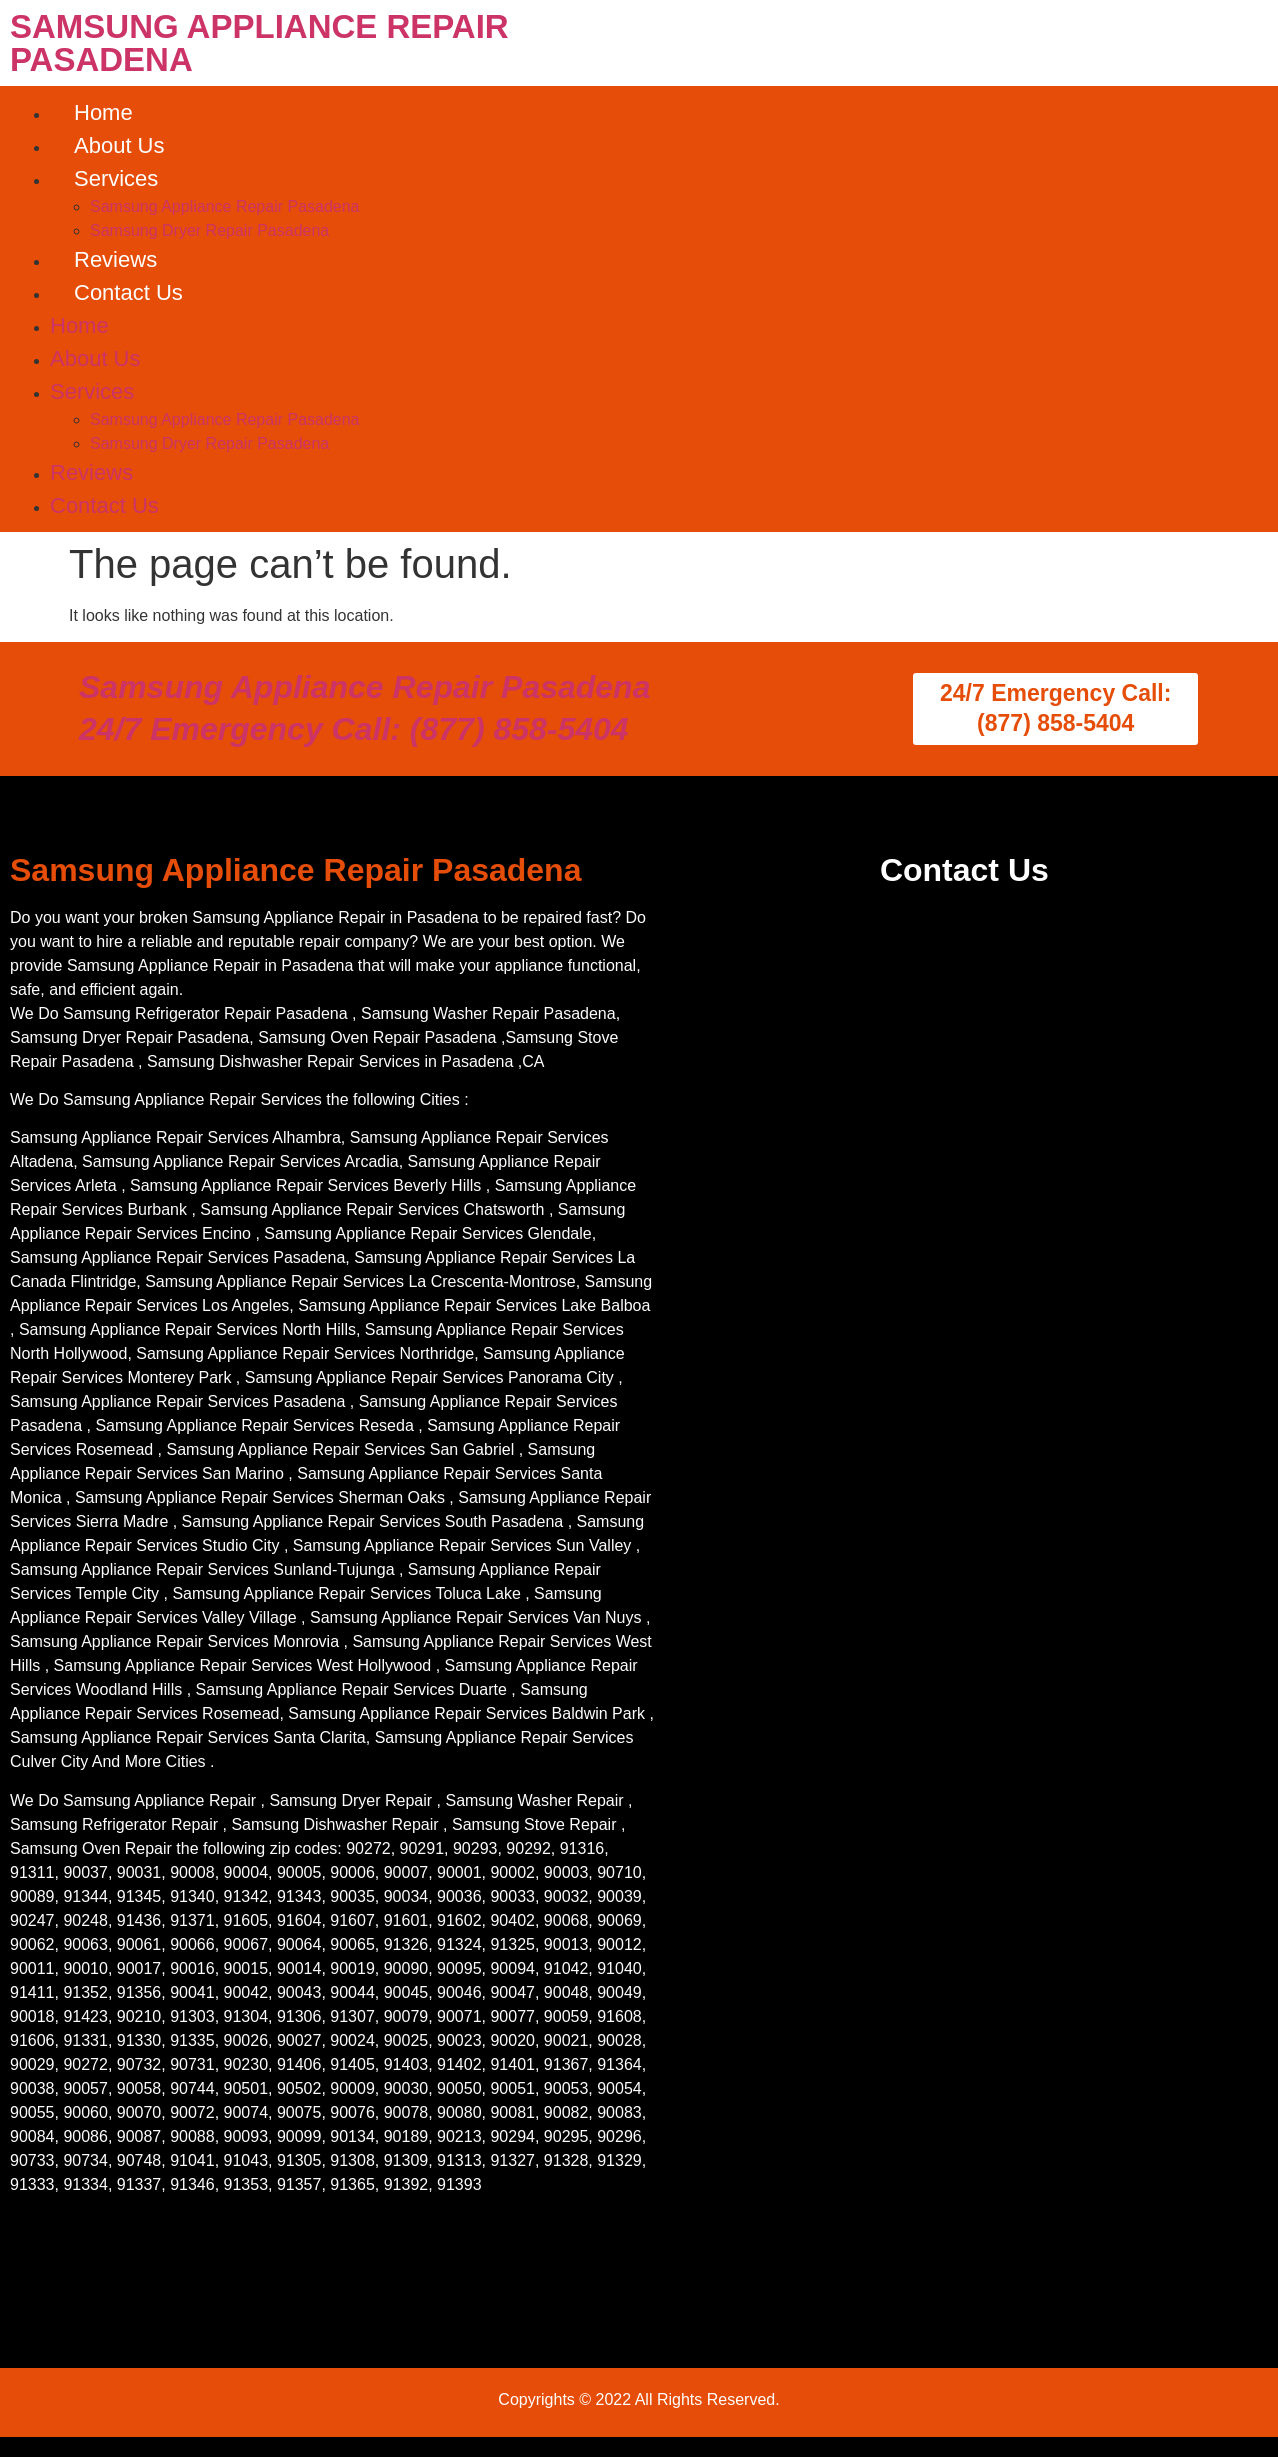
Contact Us (128, 292)
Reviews (115, 259)
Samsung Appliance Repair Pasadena (225, 206)
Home (103, 112)
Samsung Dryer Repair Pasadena (209, 230)
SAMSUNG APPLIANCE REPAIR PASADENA (259, 43)
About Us (119, 145)
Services (116, 178)
